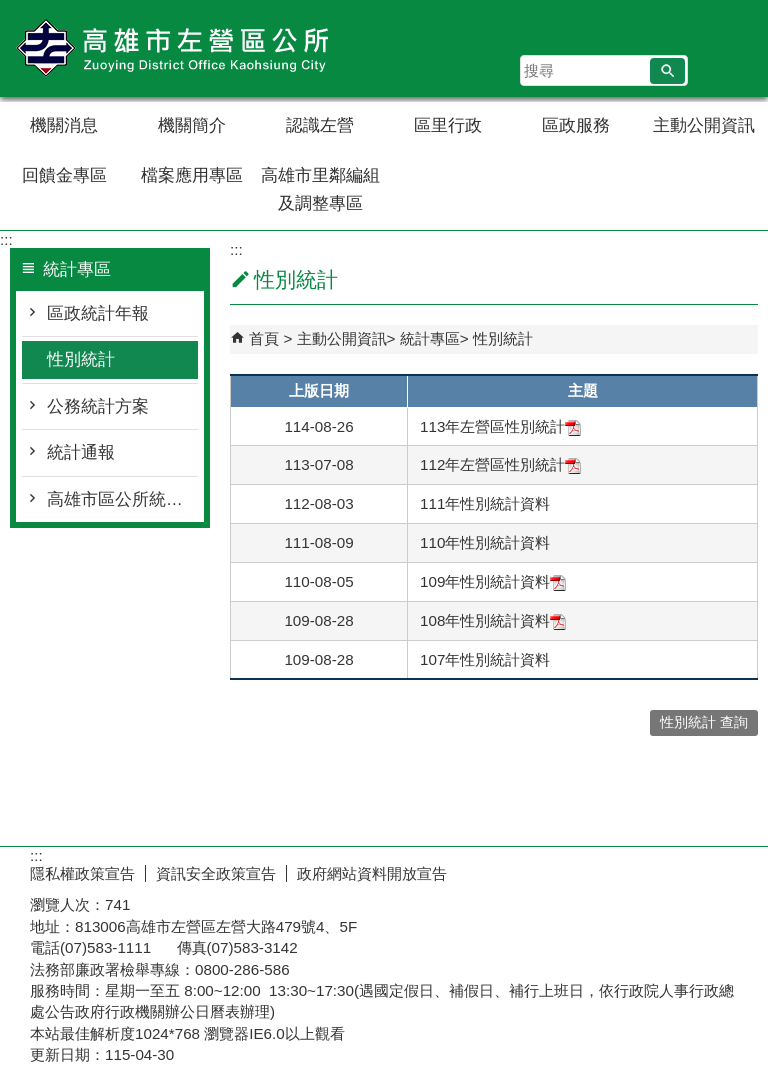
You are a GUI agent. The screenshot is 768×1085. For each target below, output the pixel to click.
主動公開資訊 (704, 125)
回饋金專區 (64, 175)
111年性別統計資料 (485, 503)
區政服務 (576, 125)
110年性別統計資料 (485, 542)
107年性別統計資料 (485, 659)
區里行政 (448, 125)
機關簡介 (192, 125)
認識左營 (320, 125)
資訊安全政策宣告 (216, 873)
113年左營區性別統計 (500, 426)
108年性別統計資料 (493, 620)
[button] (667, 71)
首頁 (264, 338)
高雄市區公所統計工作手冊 (122, 499)
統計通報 (81, 452)
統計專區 (430, 338)
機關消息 (64, 125)
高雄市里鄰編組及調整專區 (320, 189)
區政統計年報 (98, 313)
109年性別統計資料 (493, 581)
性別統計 (81, 359)
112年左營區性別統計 (500, 464)
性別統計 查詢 (704, 722)
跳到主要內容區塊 (10, 10)
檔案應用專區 (192, 175)
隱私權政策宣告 (82, 873)
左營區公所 (169, 48)
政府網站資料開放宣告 (372, 873)
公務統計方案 (98, 406)
